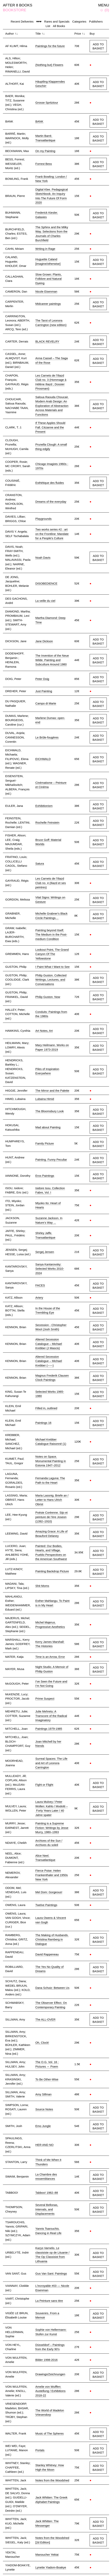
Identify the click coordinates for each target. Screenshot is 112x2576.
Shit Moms (42, 1585)
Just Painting (43, 691)
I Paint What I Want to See (52, 966)
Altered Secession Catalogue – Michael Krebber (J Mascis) (48, 1344)
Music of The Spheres (49, 2433)
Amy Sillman (43, 2094)
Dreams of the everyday (50, 501)
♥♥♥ (39, 21)
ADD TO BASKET (98, 46)
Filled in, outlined (46, 1408)
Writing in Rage (45, 248)
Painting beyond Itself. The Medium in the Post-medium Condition (51, 935)
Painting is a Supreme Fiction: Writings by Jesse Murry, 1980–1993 (51, 1828)
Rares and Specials (56, 21)
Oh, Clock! (42, 2042)
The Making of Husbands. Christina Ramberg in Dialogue (52, 1939)
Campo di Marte (45, 703)
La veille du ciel (45, 600)
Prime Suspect (44, 1698)
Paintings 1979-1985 (48, 1728)
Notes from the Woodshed (52, 2480)
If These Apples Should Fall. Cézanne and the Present (50, 427)
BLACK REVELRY (47, 341)
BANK (39, 121)
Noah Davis (43, 557)
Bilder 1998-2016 (46, 2359)
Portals (40, 2450)
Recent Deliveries (22, 21)
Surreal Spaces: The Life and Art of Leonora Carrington (51, 1763)
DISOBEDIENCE (46, 583)
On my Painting (45, 151)
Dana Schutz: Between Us (52, 1987)
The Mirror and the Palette (52, 1090)
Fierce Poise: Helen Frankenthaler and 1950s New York (51, 1875)
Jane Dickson (44, 641)
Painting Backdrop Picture (52, 1571)
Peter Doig (42, 678)
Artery (39, 1297)
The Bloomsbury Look (49, 1111)
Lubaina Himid (44, 1099)
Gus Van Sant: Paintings (51, 2273)
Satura (39, 863)
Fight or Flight (44, 1784)
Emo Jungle (43, 2126)
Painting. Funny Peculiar (51, 1159)
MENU (103, 5)
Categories (79, 21)
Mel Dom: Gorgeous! (48, 1892)
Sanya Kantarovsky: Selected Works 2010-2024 (49, 1269)
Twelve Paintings (46, 1905)
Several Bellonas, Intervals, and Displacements (46, 2209)
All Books (59, 26)
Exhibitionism (43, 805)
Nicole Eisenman (46, 291)
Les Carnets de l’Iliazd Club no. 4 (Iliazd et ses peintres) (50, 883)
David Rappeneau (47, 1954)
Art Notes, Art (44, 1030)
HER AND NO (44, 2144)
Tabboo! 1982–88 (46, 2192)
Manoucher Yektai (47, 2554)
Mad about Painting (47, 1127)
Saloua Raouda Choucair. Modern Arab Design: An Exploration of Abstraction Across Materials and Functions (52, 405)
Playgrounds (43, 518)
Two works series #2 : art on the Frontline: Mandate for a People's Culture (52, 534)
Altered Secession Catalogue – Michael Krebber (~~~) (48, 1361)
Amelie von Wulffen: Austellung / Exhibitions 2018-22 (50, 2391)
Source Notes (44, 2109)
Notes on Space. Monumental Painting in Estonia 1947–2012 (50, 1461)
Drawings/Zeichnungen (50, 2374)
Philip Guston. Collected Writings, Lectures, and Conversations (50, 980)
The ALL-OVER (45, 2019)
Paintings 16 (43, 1422)
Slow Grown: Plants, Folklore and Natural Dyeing (48, 279)
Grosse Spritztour (46, 102)
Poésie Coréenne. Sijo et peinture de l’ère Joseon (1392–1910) (51, 1517)
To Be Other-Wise (46, 2079)
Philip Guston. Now (47, 996)
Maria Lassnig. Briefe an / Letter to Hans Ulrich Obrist (51, 1500)
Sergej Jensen (44, 1251)
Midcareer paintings (48, 303)
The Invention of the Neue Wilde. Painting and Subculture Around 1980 (52, 660)
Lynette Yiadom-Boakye (50, 2567)
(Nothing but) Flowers (49, 64)
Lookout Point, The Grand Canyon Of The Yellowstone (52, 954)
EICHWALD (43, 759)
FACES (40, 1285)
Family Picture (44, 1143)
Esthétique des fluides (49, 482)
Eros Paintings (44, 1175)
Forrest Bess (43, 163)
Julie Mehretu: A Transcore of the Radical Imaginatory (51, 1716)
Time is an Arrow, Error (50, 1656)
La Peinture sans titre (49, 2300)
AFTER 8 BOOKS (17, 5)
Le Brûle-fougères (47, 737)
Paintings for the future (50, 46)
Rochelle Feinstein (47, 822)
